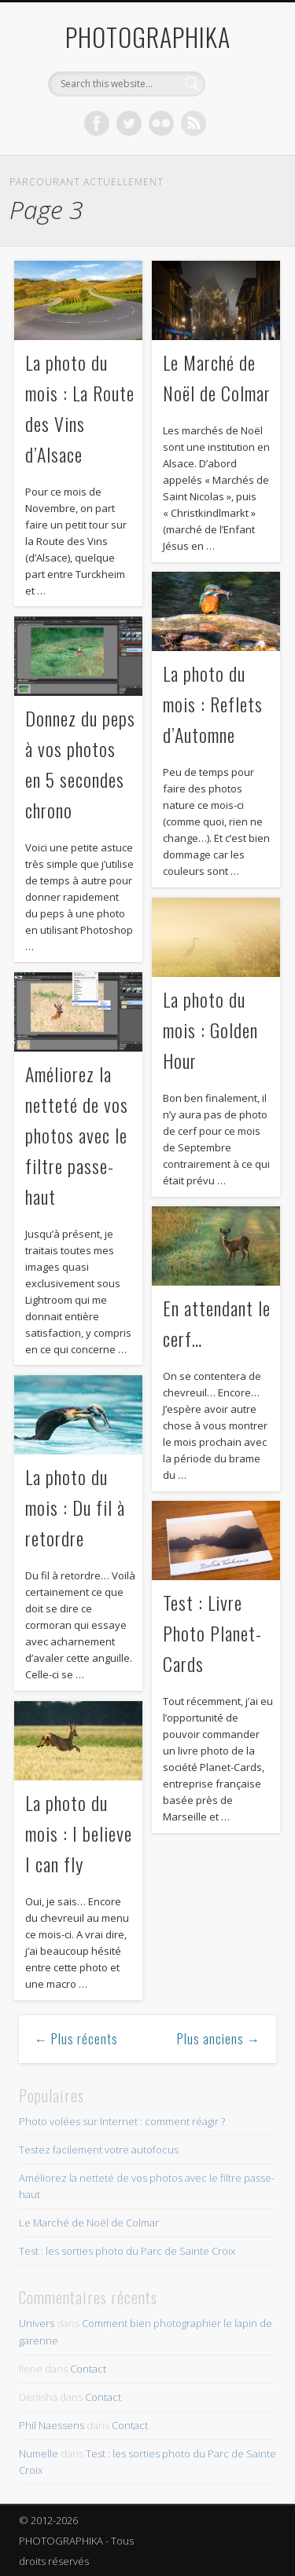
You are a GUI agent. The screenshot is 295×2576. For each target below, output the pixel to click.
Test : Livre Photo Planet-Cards (212, 1633)
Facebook (96, 123)
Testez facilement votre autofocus (99, 2149)
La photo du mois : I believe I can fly (78, 1833)
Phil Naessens (51, 2425)
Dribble (193, 123)
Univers (36, 2323)
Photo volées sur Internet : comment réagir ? (122, 2121)
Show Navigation (238, 140)
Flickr (161, 123)
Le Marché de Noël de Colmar (89, 2223)
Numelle (38, 2453)
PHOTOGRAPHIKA (147, 36)
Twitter (129, 123)
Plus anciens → (218, 2038)
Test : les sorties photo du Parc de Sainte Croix (127, 2251)
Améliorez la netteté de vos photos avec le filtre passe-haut (76, 1134)
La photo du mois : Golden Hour (210, 1029)
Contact (88, 2369)
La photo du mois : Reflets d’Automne (213, 703)
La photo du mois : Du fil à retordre (75, 1507)
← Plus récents (76, 2038)
